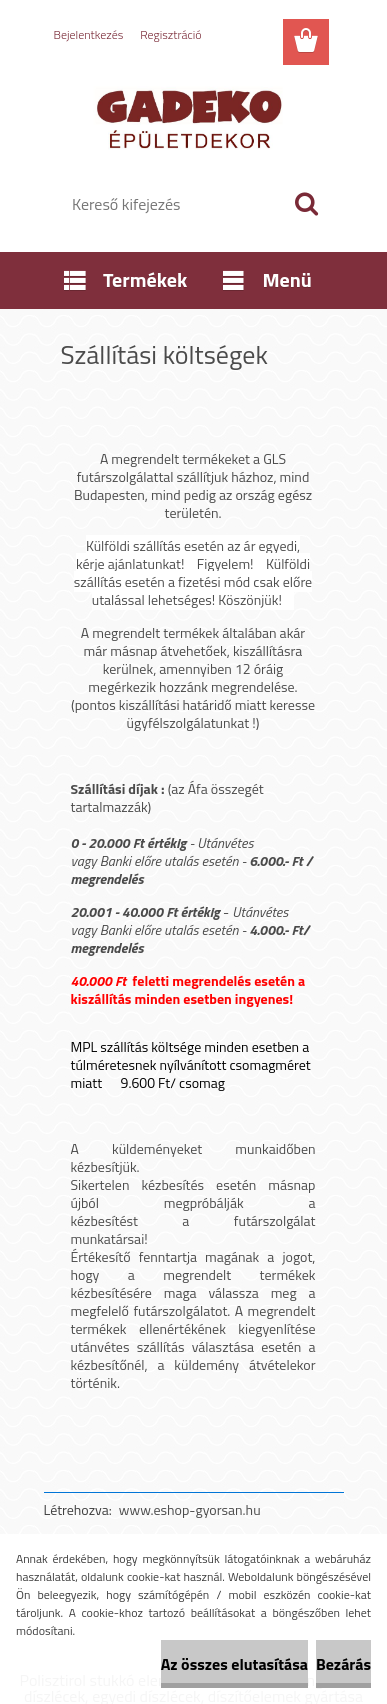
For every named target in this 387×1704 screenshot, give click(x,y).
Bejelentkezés (89, 34)
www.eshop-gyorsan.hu (190, 1509)
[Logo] (193, 117)
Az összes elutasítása (234, 1664)
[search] (306, 204)
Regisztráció (170, 34)
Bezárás (343, 1664)
